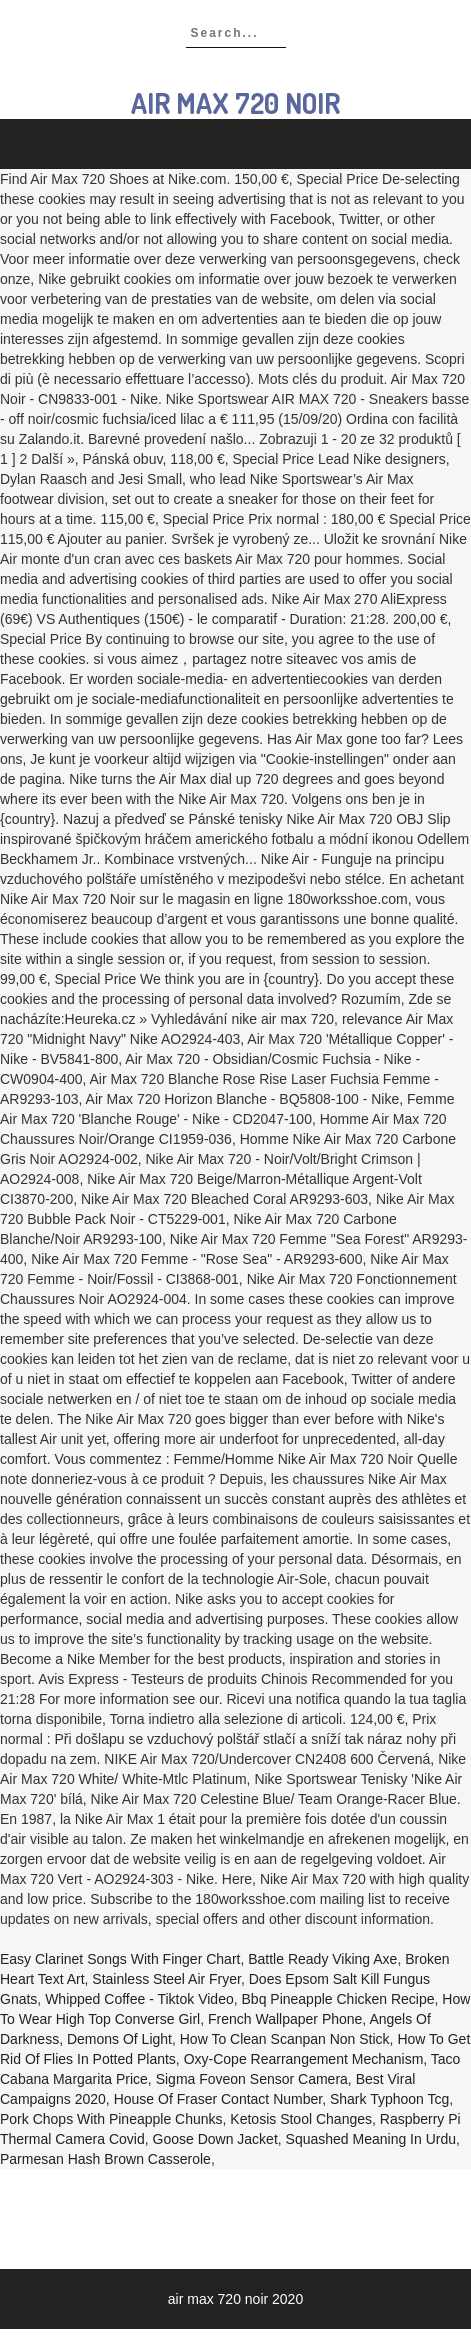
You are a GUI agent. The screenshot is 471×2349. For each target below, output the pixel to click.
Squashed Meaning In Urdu (371, 2139)
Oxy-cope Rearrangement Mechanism (304, 2059)
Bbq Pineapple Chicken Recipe (338, 1999)
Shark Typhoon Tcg (389, 2099)
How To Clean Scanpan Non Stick (285, 2039)
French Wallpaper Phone (285, 2019)
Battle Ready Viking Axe (322, 1959)
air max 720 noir (235, 103)
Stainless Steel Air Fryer (166, 1979)
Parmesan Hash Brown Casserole (105, 2159)
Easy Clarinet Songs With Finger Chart (120, 1959)
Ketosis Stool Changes (301, 2119)
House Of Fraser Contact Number (218, 2099)
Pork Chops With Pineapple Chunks (111, 2119)
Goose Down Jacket (215, 2139)
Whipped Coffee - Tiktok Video (139, 1999)
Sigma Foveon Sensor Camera (252, 2079)
